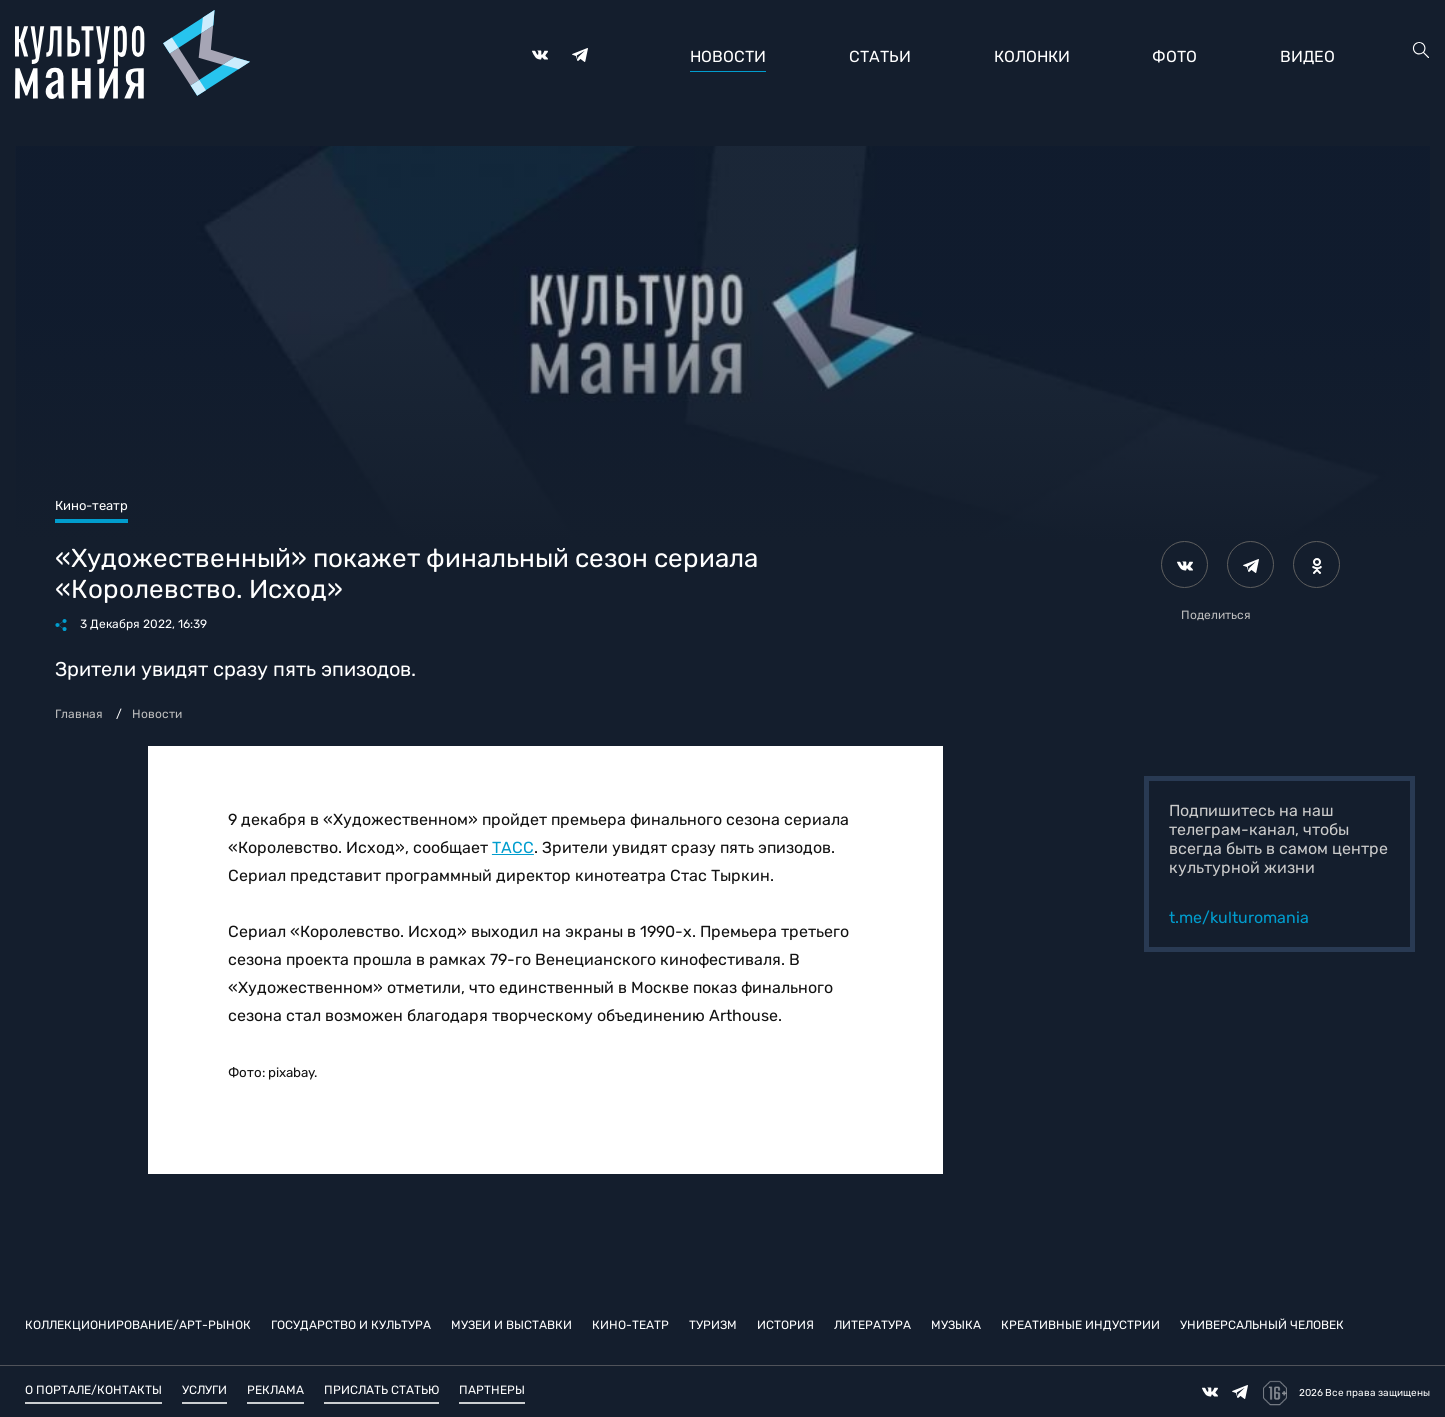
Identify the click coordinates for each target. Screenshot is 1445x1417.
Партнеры (492, 1390)
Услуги (204, 1390)
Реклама (275, 1390)
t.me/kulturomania (1239, 917)
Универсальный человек (1262, 1325)
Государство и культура (351, 1325)
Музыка (956, 1325)
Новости (728, 56)
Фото (1174, 56)
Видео (1307, 56)
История (785, 1325)
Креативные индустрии (1080, 1325)
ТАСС (513, 847)
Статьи (880, 56)
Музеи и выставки (511, 1325)
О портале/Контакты (93, 1390)
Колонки (1032, 56)
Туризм (713, 1325)
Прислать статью (381, 1390)
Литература (872, 1325)
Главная (79, 714)
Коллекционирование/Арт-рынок (138, 1325)
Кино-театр (630, 1325)
